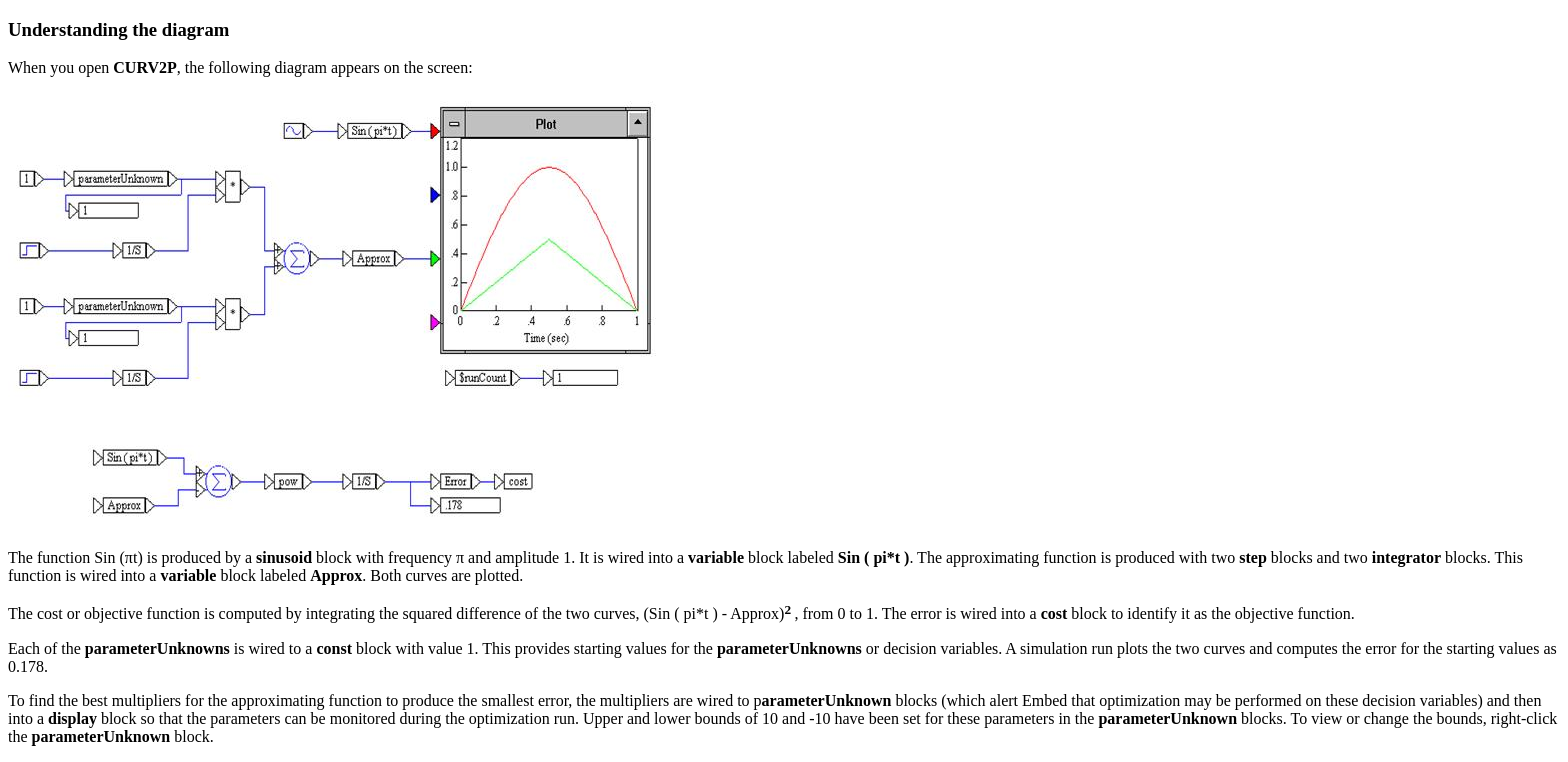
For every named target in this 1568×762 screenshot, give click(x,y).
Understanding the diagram (118, 29)
